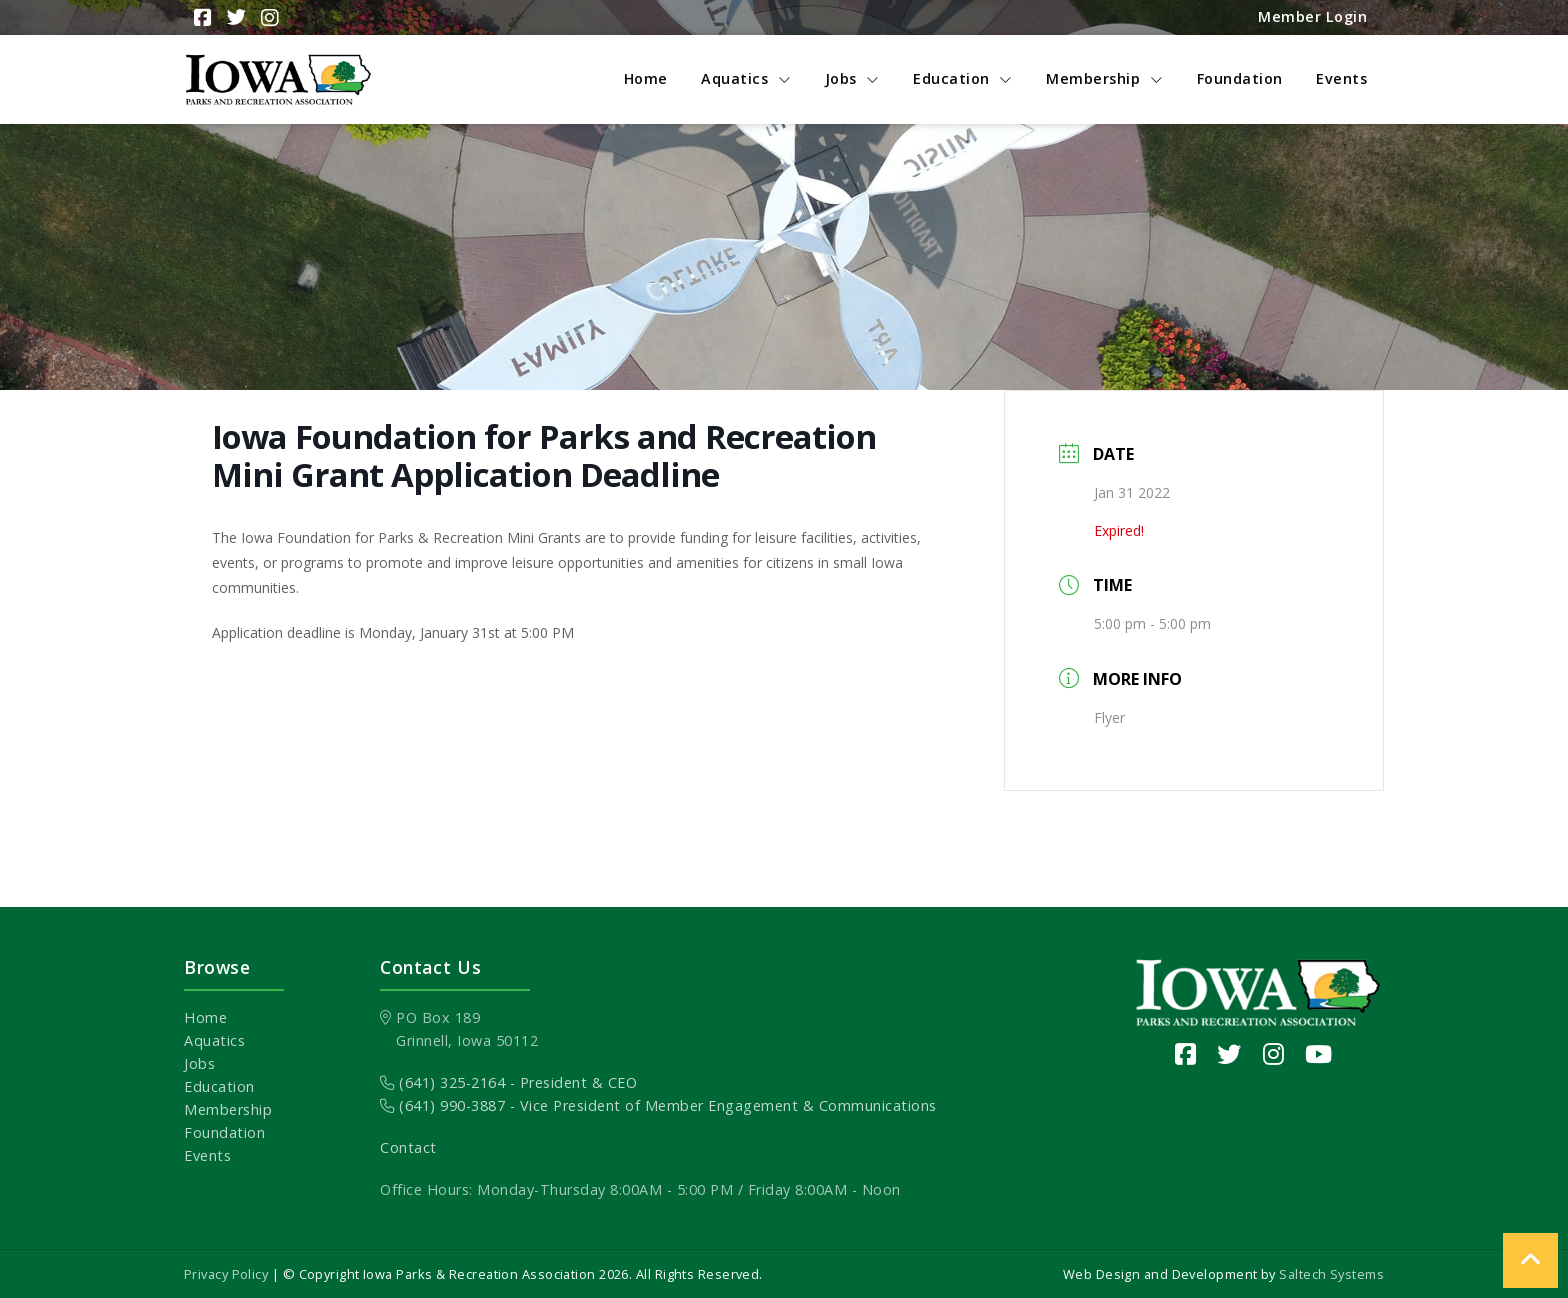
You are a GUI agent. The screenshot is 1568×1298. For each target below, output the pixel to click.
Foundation (224, 1132)
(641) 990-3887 (442, 1105)
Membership (228, 1109)
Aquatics (214, 1040)
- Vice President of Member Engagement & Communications (721, 1105)
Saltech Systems (1331, 1274)
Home (205, 1017)
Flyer (1109, 717)
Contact (408, 1147)
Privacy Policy (226, 1274)
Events (207, 1155)
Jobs (199, 1063)
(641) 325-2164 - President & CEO (508, 1082)
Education (219, 1086)
